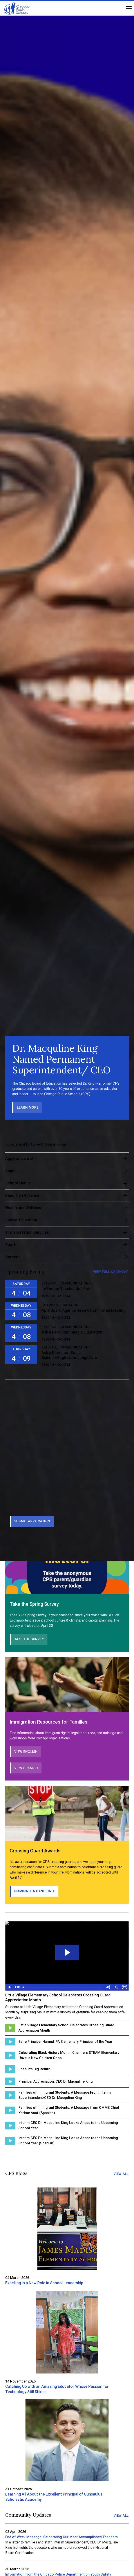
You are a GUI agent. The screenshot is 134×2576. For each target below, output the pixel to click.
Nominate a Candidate (34, 1891)
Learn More (27, 1107)
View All (121, 2174)
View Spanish (26, 1768)
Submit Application (32, 1521)
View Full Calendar (111, 1272)
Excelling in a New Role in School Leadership (44, 2282)
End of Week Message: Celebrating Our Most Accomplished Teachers (61, 2537)
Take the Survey (29, 1639)
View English (26, 1752)
